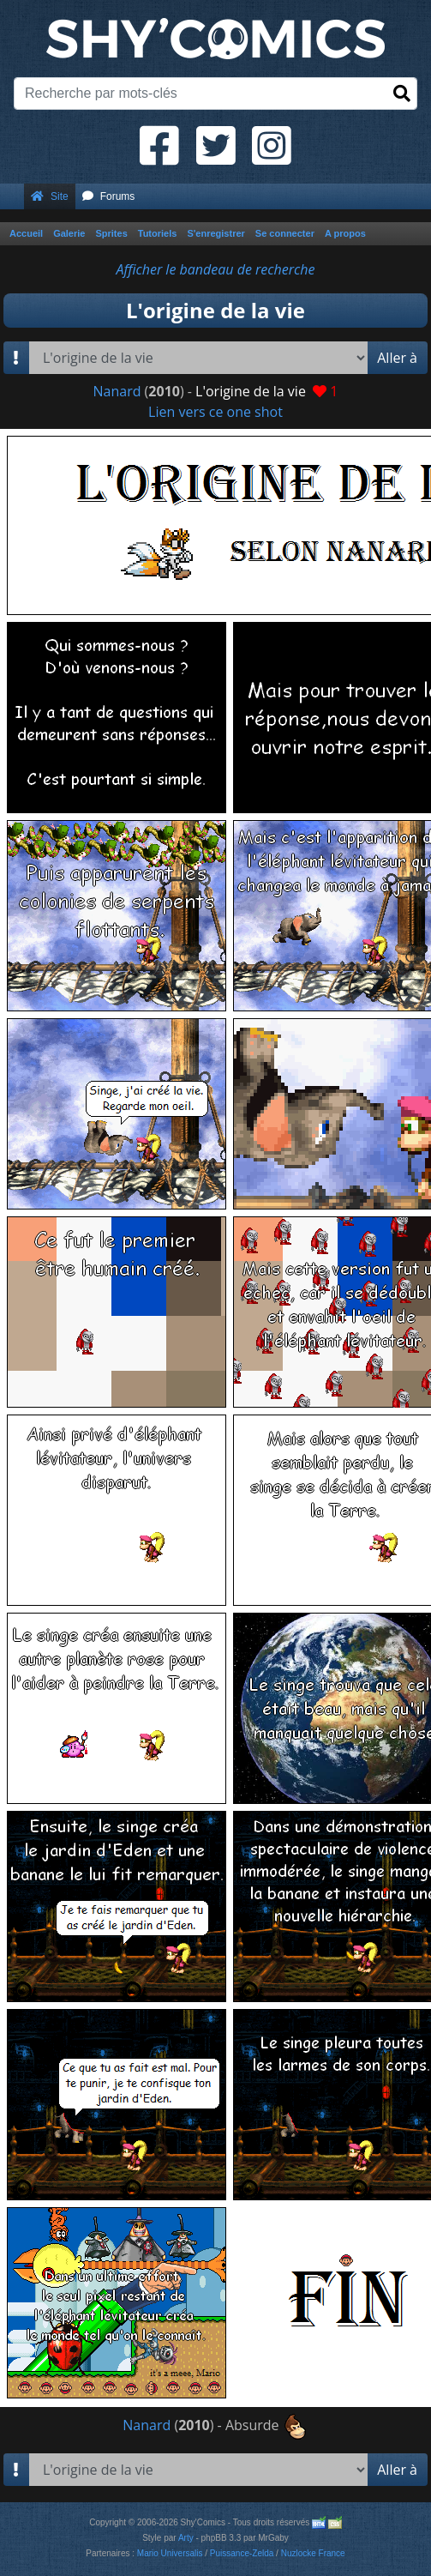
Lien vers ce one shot (215, 411)
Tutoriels (157, 233)
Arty (186, 2538)
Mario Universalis (170, 2553)
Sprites (111, 233)
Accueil (26, 233)
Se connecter (284, 233)
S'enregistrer (215, 233)
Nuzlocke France (313, 2553)
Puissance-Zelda (241, 2553)
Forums (108, 196)
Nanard (117, 391)
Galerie (69, 233)
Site (50, 196)
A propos (345, 233)
